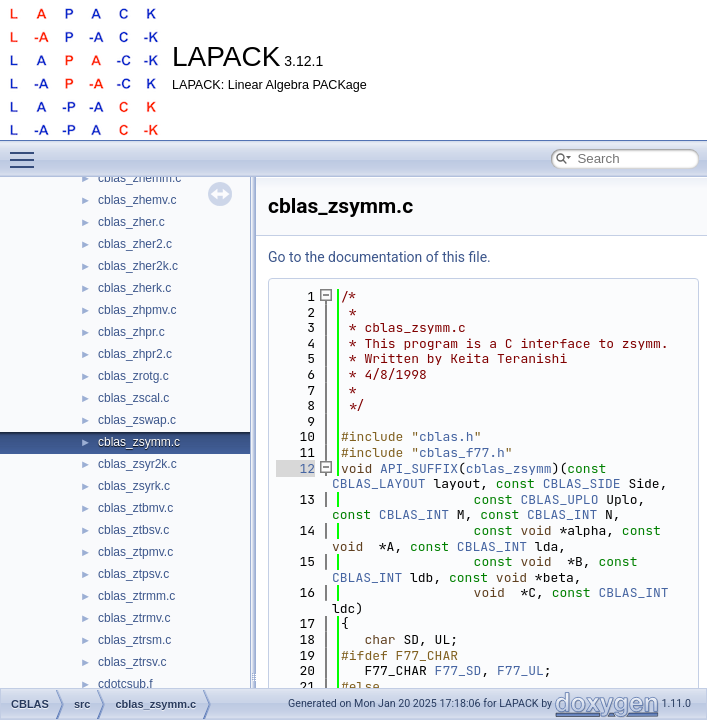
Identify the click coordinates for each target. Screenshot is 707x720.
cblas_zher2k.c (138, 266)
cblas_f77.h (462, 452)
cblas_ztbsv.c (133, 530)
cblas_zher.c (131, 222)
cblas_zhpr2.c (135, 354)
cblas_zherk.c (134, 288)
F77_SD (458, 670)
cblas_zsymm (509, 468)
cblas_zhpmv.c (137, 310)
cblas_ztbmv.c (135, 508)
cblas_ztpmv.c (135, 552)
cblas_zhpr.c (131, 332)
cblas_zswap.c (137, 420)
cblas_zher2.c (135, 244)
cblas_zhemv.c (137, 200)
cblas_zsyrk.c (134, 486)
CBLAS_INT (414, 514)
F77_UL (520, 670)
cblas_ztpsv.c (133, 574)
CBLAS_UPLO (559, 499)
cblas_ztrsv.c (132, 662)
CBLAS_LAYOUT (379, 483)
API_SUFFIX (419, 468)
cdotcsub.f (125, 684)
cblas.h (446, 436)
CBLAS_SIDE (582, 483)
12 (295, 468)
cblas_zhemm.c (139, 178)
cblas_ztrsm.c (134, 640)
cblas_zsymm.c (139, 442)
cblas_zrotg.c (133, 376)
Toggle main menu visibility (27, 151)
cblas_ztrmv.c (134, 618)
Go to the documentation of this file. (379, 257)
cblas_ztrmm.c (136, 596)
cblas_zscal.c (133, 398)
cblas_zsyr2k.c (137, 464)
